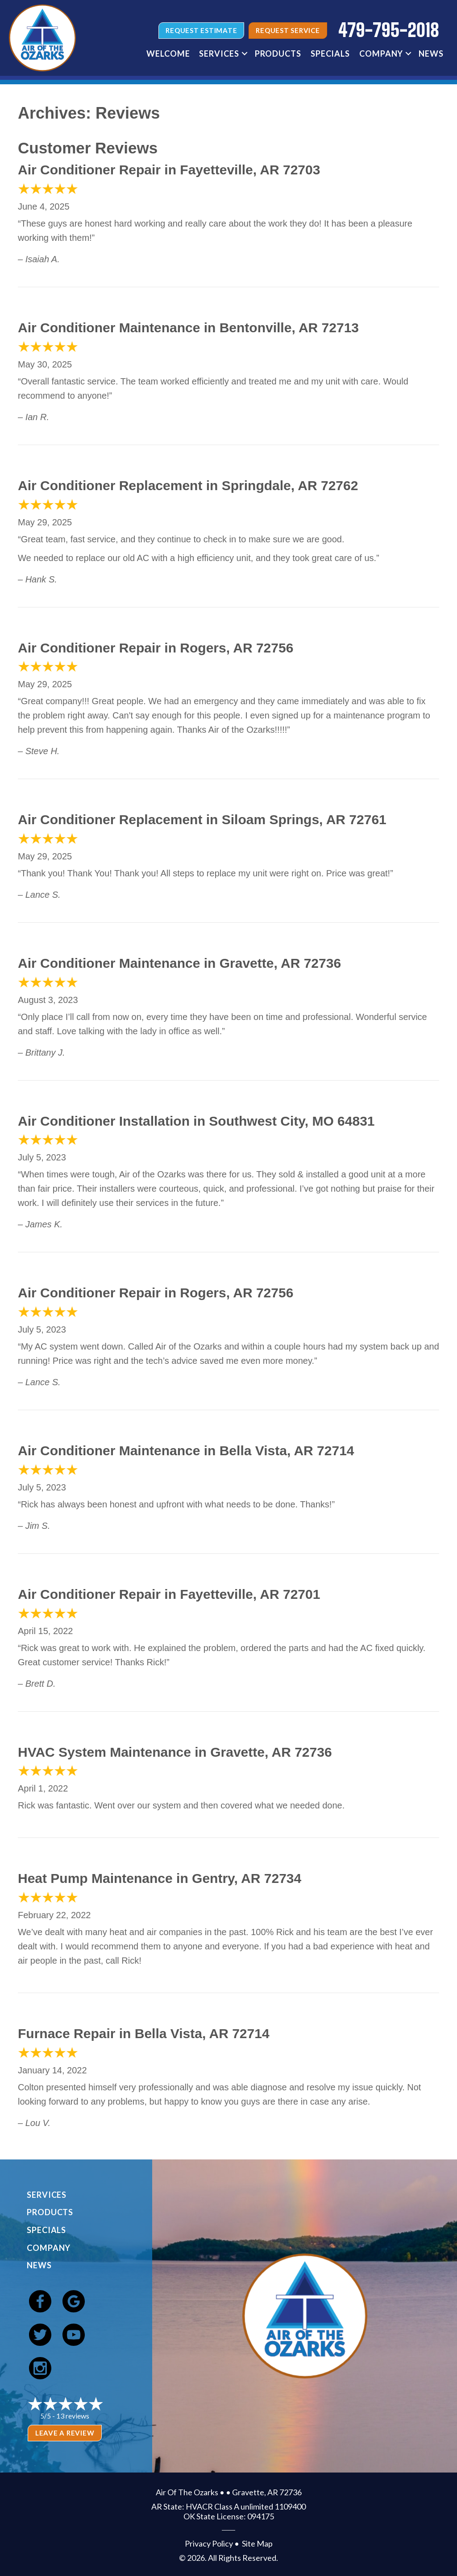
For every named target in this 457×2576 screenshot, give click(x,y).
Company (49, 2248)
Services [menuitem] (219, 53)
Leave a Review (65, 2433)
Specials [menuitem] (330, 53)
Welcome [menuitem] (168, 53)
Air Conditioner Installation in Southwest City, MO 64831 (196, 1121)
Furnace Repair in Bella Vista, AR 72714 (144, 2033)
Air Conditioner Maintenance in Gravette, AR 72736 (179, 963)
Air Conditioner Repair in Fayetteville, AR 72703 (169, 169)
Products (50, 2212)
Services (46, 2195)
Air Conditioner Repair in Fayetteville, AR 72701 (169, 1594)
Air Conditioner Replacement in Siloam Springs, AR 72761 (202, 819)
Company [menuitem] (381, 53)
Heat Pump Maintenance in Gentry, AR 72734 (159, 1878)
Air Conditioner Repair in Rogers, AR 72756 (155, 647)
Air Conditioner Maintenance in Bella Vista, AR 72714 (186, 1450)
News (39, 2265)
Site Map (257, 2543)
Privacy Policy (209, 2543)
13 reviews (72, 2415)
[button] (244, 53)
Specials (46, 2230)
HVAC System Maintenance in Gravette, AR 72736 (175, 1752)
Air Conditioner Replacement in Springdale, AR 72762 (188, 485)
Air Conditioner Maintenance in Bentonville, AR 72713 (188, 327)
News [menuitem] (431, 53)
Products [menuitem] (278, 53)
